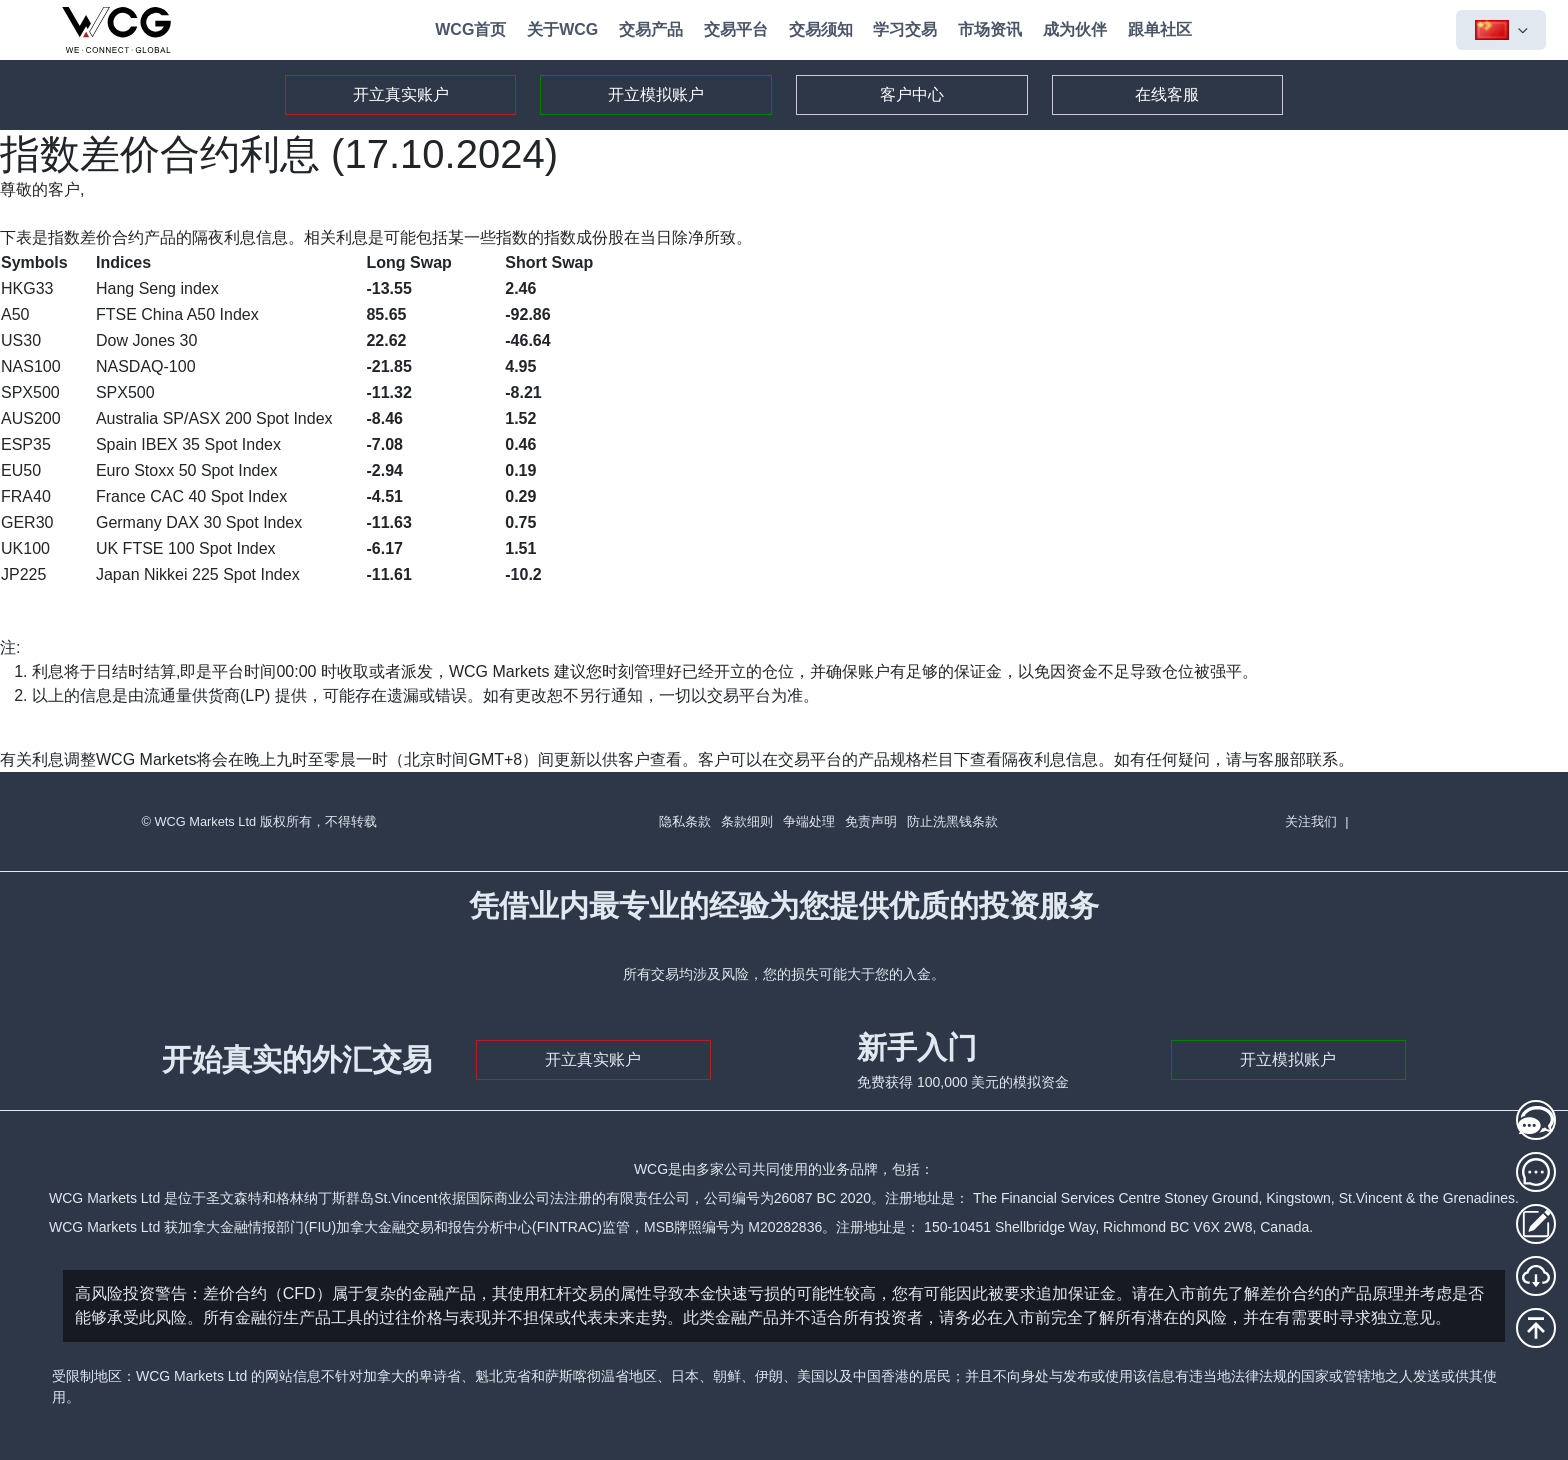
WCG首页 (470, 29)
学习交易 (905, 29)
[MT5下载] (1536, 1276)
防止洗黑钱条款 (952, 821)
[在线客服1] (1536, 1120)
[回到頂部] (1536, 1328)
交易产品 (651, 29)
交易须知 (821, 29)
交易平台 (736, 29)
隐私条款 (685, 821)
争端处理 (809, 821)
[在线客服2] (1536, 1172)
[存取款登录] (1536, 1224)
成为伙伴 (1075, 29)
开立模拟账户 (656, 94)
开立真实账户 (401, 94)
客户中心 (912, 94)
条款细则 (747, 821)
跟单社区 (1160, 29)
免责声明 (871, 821)
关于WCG (562, 29)
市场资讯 (990, 29)
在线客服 (1167, 94)
